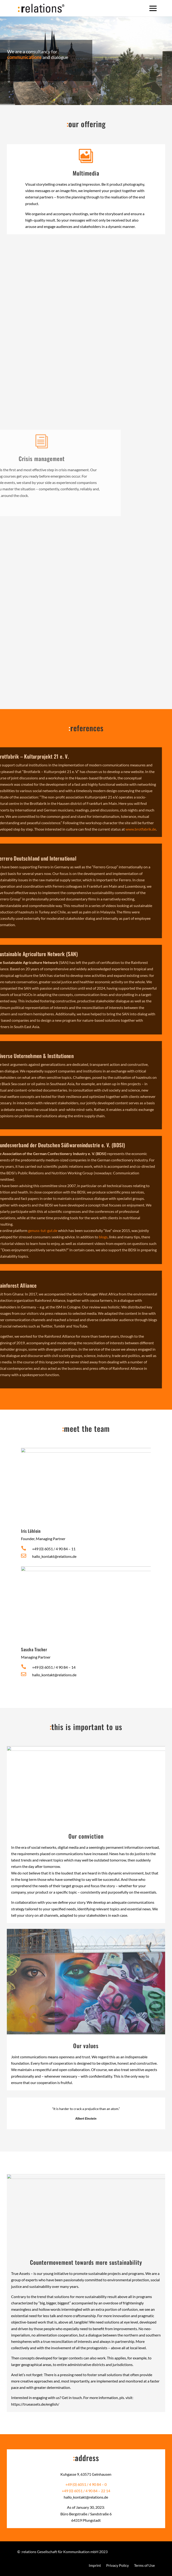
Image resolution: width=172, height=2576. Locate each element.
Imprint (95, 2566)
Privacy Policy (117, 2566)
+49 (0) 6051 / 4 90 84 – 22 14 (86, 2490)
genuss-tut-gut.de (18, 1230)
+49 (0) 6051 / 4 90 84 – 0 (86, 2484)
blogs (79, 1237)
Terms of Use (144, 2566)
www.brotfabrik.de (116, 829)
